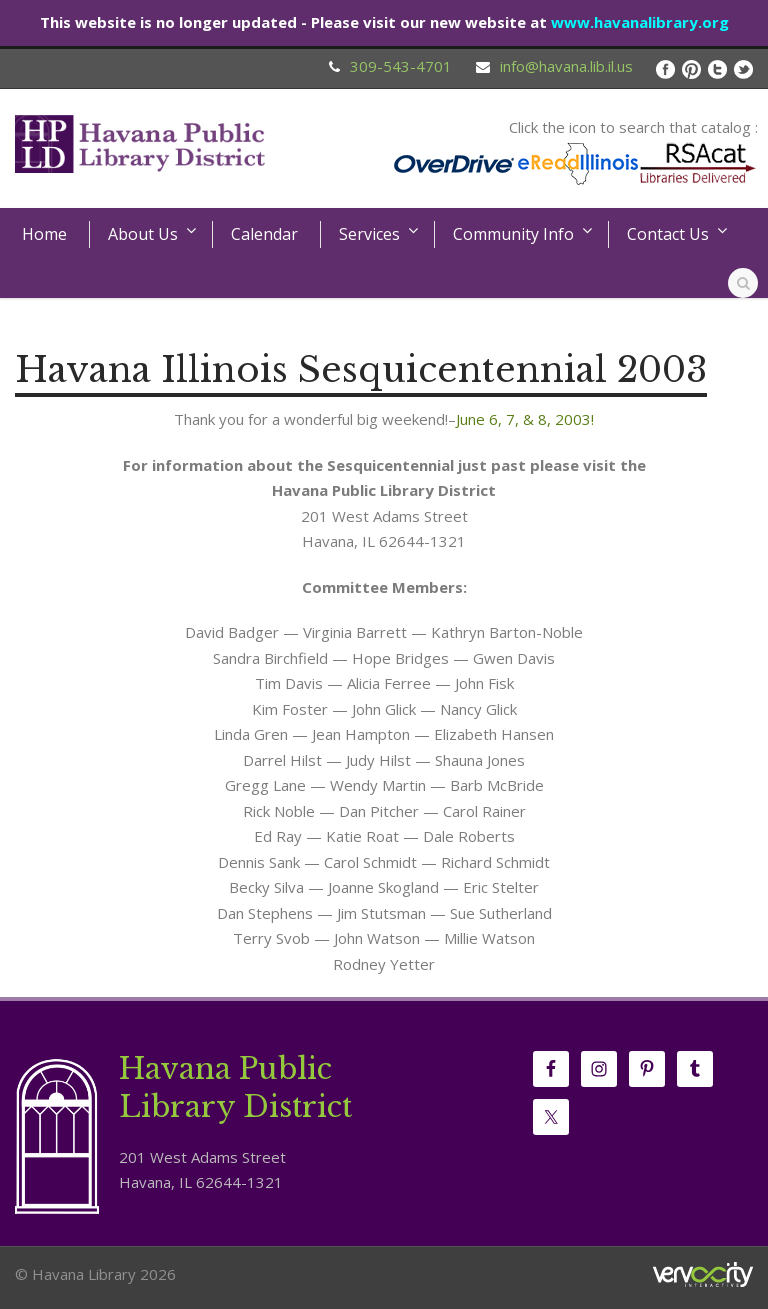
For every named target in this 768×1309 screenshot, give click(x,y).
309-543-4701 (401, 66)
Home (44, 234)
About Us (143, 234)
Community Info (513, 234)
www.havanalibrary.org (640, 22)
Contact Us (668, 234)
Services (369, 234)
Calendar (264, 234)
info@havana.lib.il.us (566, 66)
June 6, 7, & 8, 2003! (525, 419)
